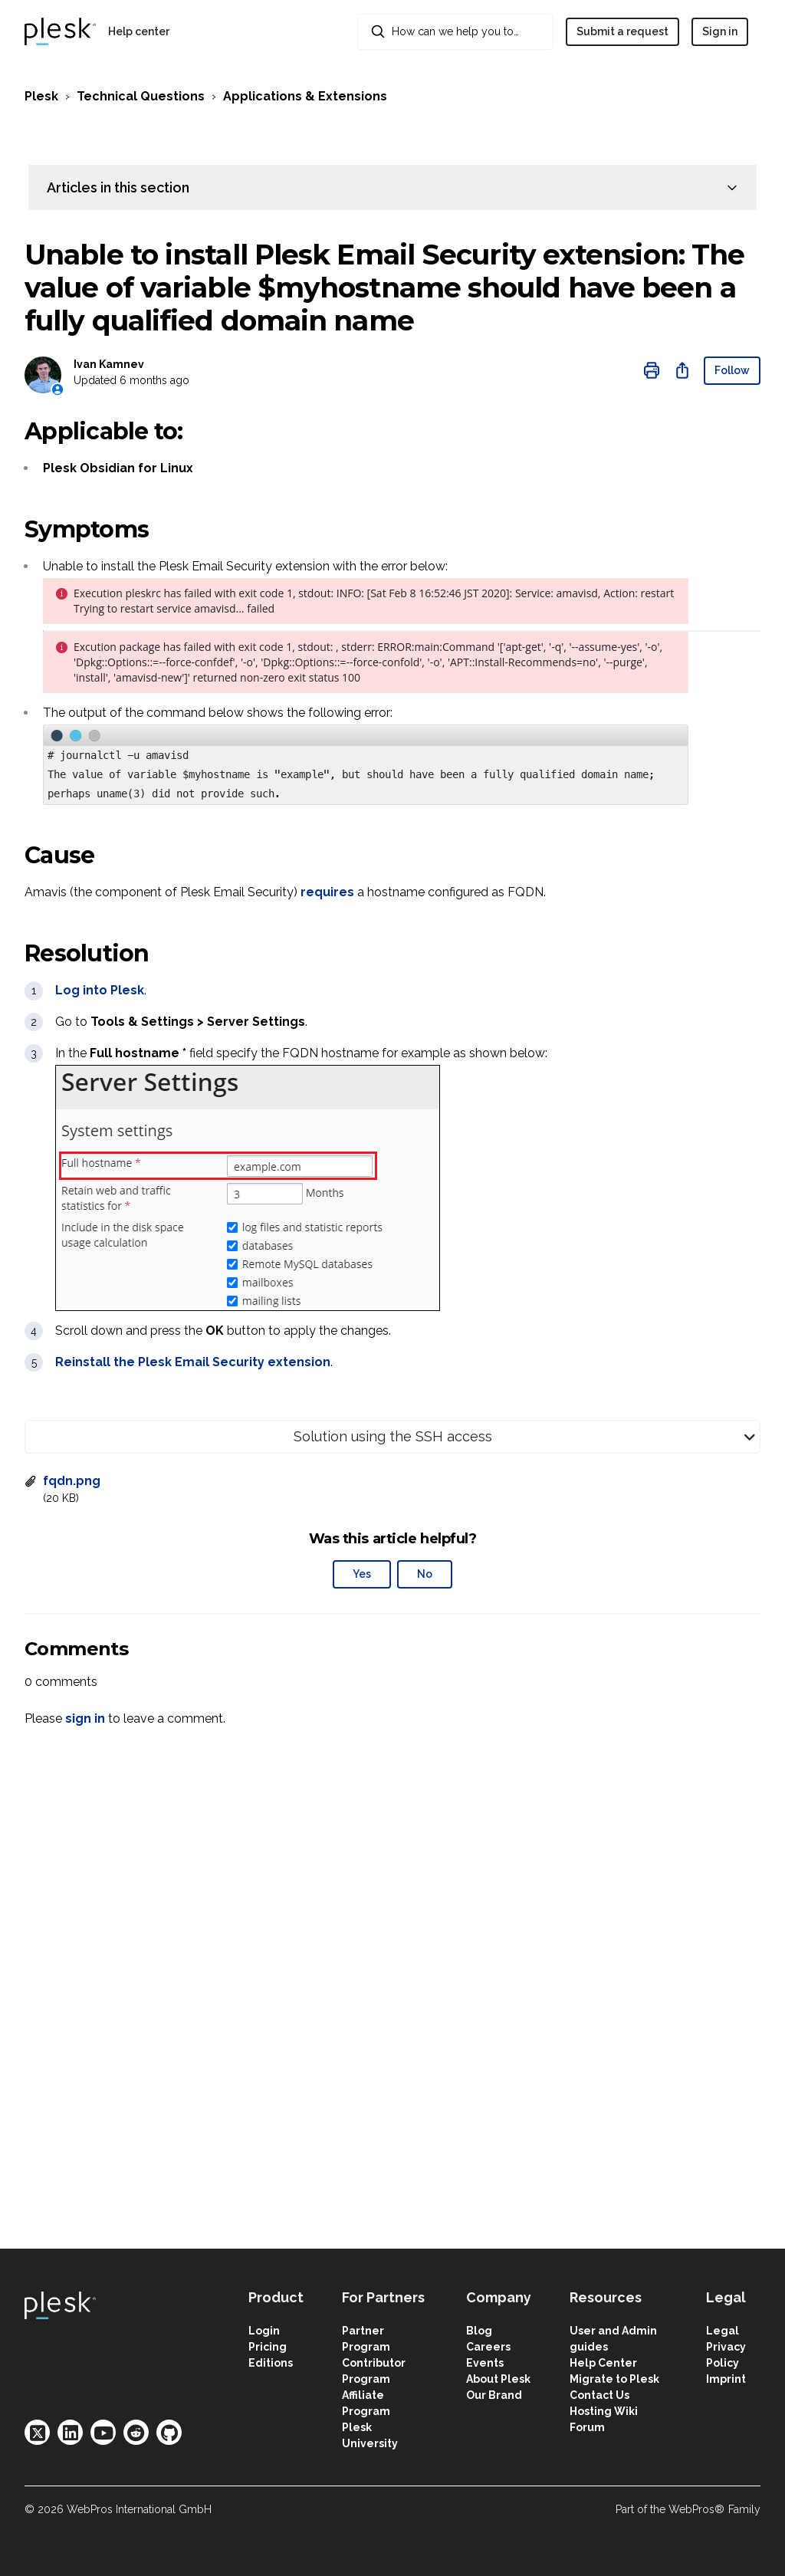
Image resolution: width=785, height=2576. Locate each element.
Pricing (267, 2347)
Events (485, 2363)
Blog (479, 2331)
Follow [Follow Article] (732, 370)
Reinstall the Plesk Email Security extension (192, 1362)
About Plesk (498, 2379)
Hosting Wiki (604, 2411)
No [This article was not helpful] (424, 1574)
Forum (587, 2427)
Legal (722, 2331)
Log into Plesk (99, 990)
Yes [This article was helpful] (362, 1574)
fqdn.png (71, 1481)
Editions (270, 2363)
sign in (85, 1718)
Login (264, 2331)
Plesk (41, 96)
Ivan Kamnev (109, 364)
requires (327, 892)
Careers (488, 2347)
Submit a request (622, 31)
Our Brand (494, 2395)
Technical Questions (141, 96)
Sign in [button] (719, 31)
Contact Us (599, 2395)
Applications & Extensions (305, 96)
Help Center (603, 2363)
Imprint (726, 2379)
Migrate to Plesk (614, 2379)
